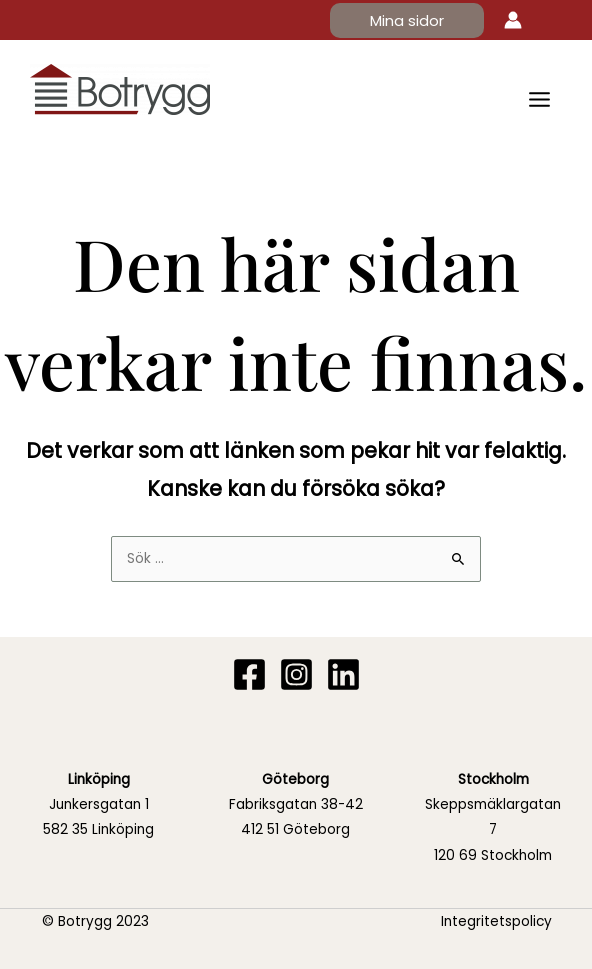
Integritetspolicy (496, 921)
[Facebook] (249, 674)
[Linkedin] (343, 674)
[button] (407, 20)
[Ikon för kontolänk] (513, 20)
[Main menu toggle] (540, 99)
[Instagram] (296, 674)
